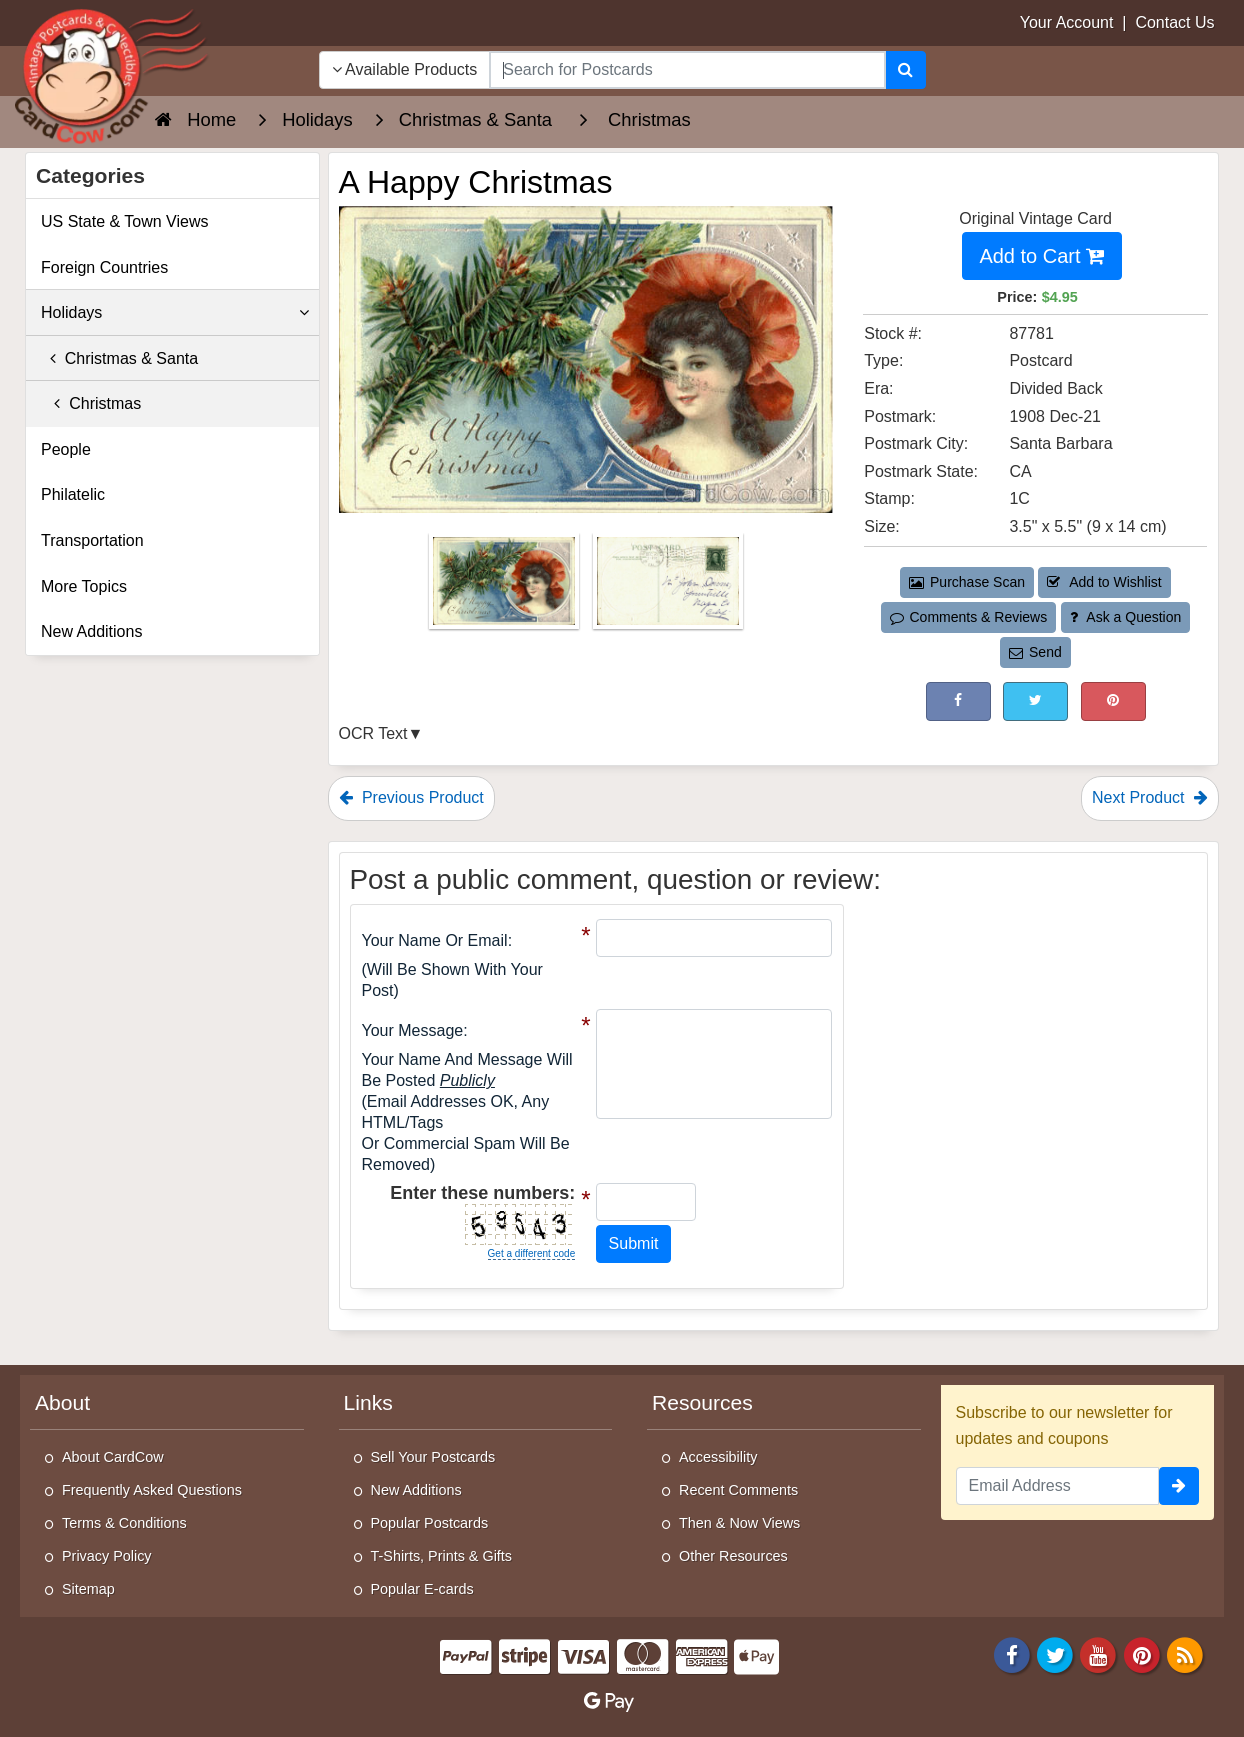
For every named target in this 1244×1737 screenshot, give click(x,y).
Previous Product (411, 797)
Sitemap (88, 1589)
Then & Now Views (739, 1523)
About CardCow (113, 1457)
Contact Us (1174, 22)
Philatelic (73, 494)
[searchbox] (687, 70)
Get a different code (532, 1253)
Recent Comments (738, 1490)
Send (1035, 652)
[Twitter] (1055, 1653)
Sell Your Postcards (433, 1457)
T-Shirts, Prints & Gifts (442, 1556)
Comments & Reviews (968, 617)
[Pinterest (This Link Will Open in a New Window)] (1113, 701)
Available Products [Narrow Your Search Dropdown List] (405, 69)
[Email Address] (1058, 1486)
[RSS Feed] (1185, 1653)
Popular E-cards (422, 1589)
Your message (413, 1030)
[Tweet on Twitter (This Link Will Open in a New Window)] (1035, 701)
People (66, 449)
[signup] (1179, 1486)
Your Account (1067, 22)
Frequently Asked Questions (152, 1490)
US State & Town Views (125, 221)
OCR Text (373, 733)
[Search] (905, 70)
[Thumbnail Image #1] (506, 586)
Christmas (91, 403)
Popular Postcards (430, 1523)
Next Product (1150, 797)
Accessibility (718, 1457)
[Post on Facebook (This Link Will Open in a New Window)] (958, 701)
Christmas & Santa (119, 358)
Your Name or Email (435, 940)
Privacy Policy (107, 1556)
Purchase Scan (967, 582)
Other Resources (733, 1556)
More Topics (84, 586)
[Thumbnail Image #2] (668, 586)
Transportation (92, 540)
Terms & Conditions (124, 1523)
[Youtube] (1099, 1653)
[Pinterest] (1142, 1653)
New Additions (91, 631)
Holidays (175, 313)
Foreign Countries (104, 267)
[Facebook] (1012, 1653)
